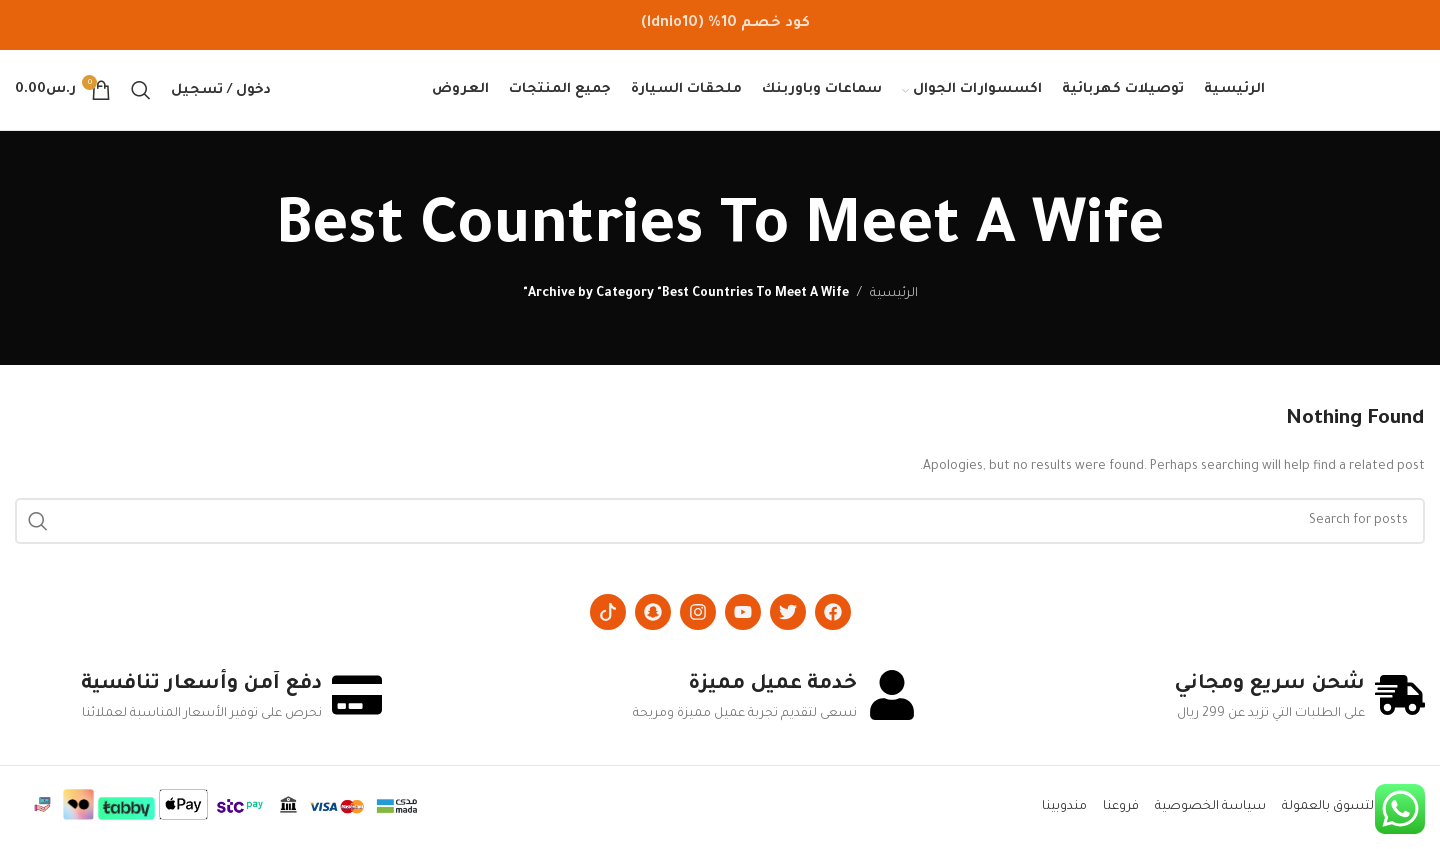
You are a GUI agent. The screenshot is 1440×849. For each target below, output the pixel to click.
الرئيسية (894, 294)
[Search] (141, 90)
